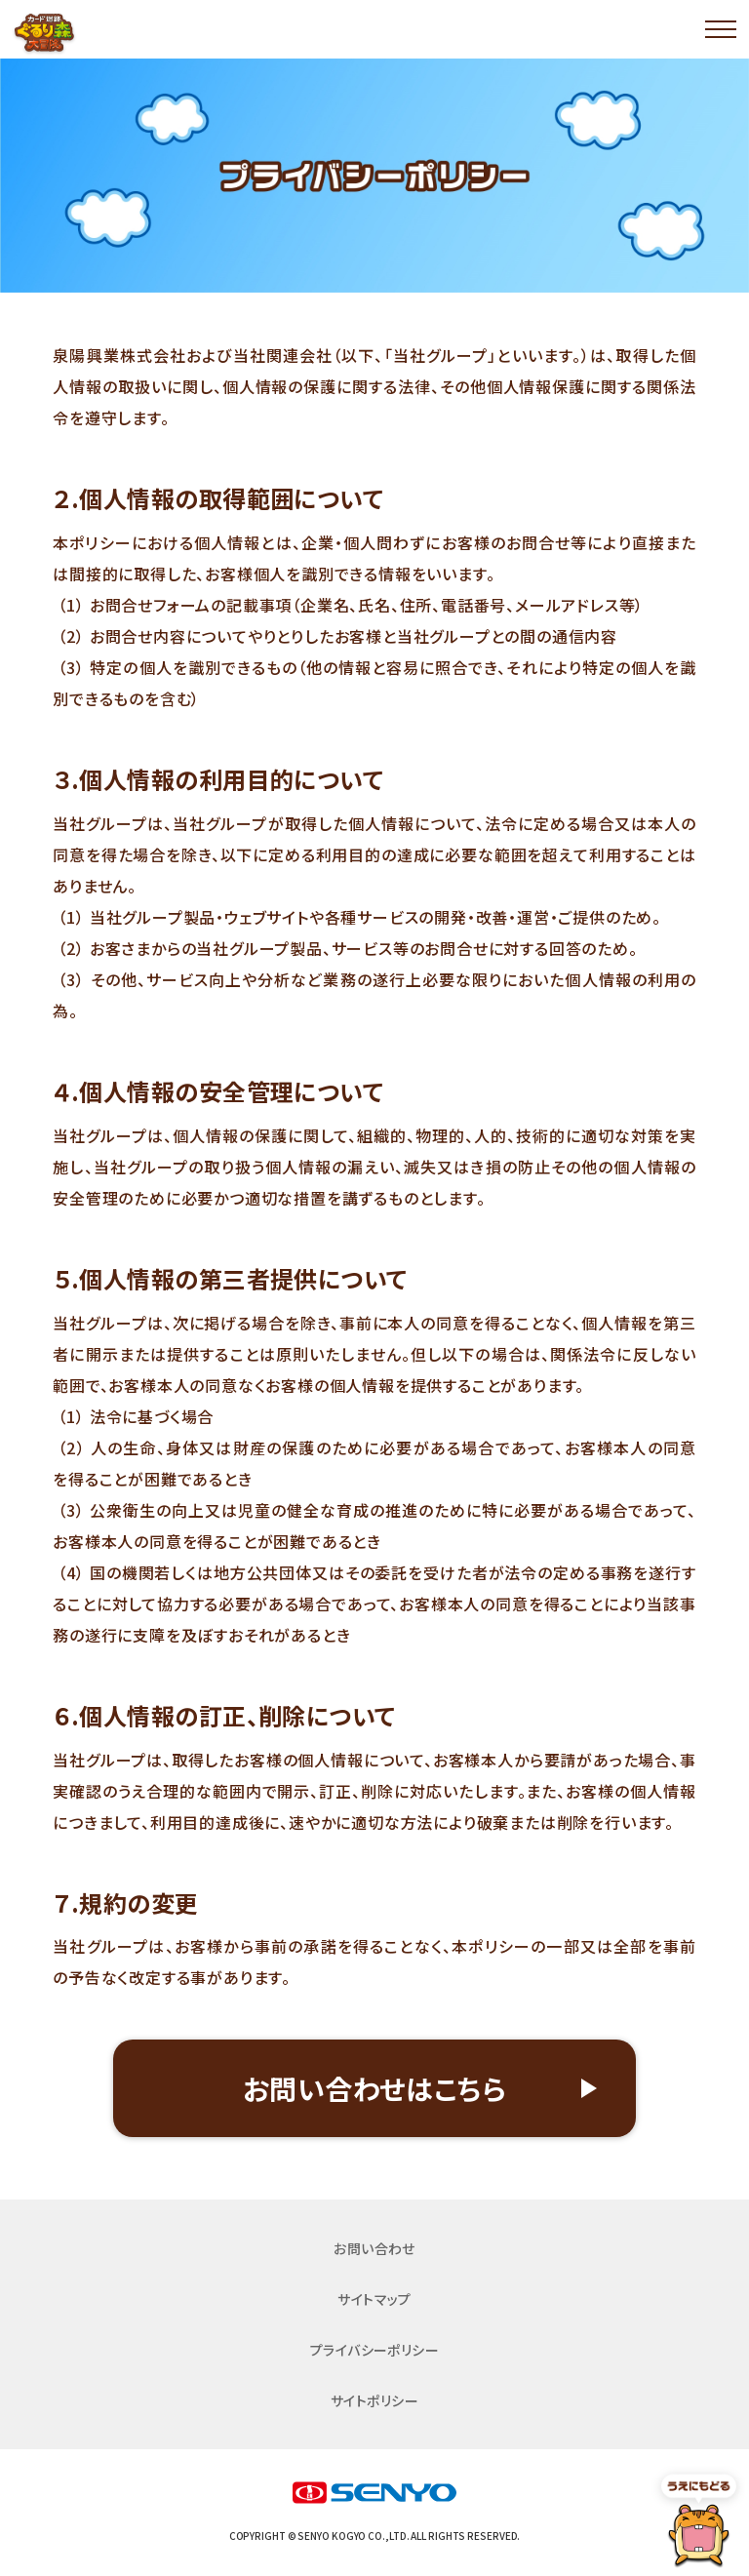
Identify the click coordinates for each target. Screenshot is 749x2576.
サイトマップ (374, 2299)
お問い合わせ (374, 2248)
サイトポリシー (374, 2400)
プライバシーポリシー (375, 2349)
